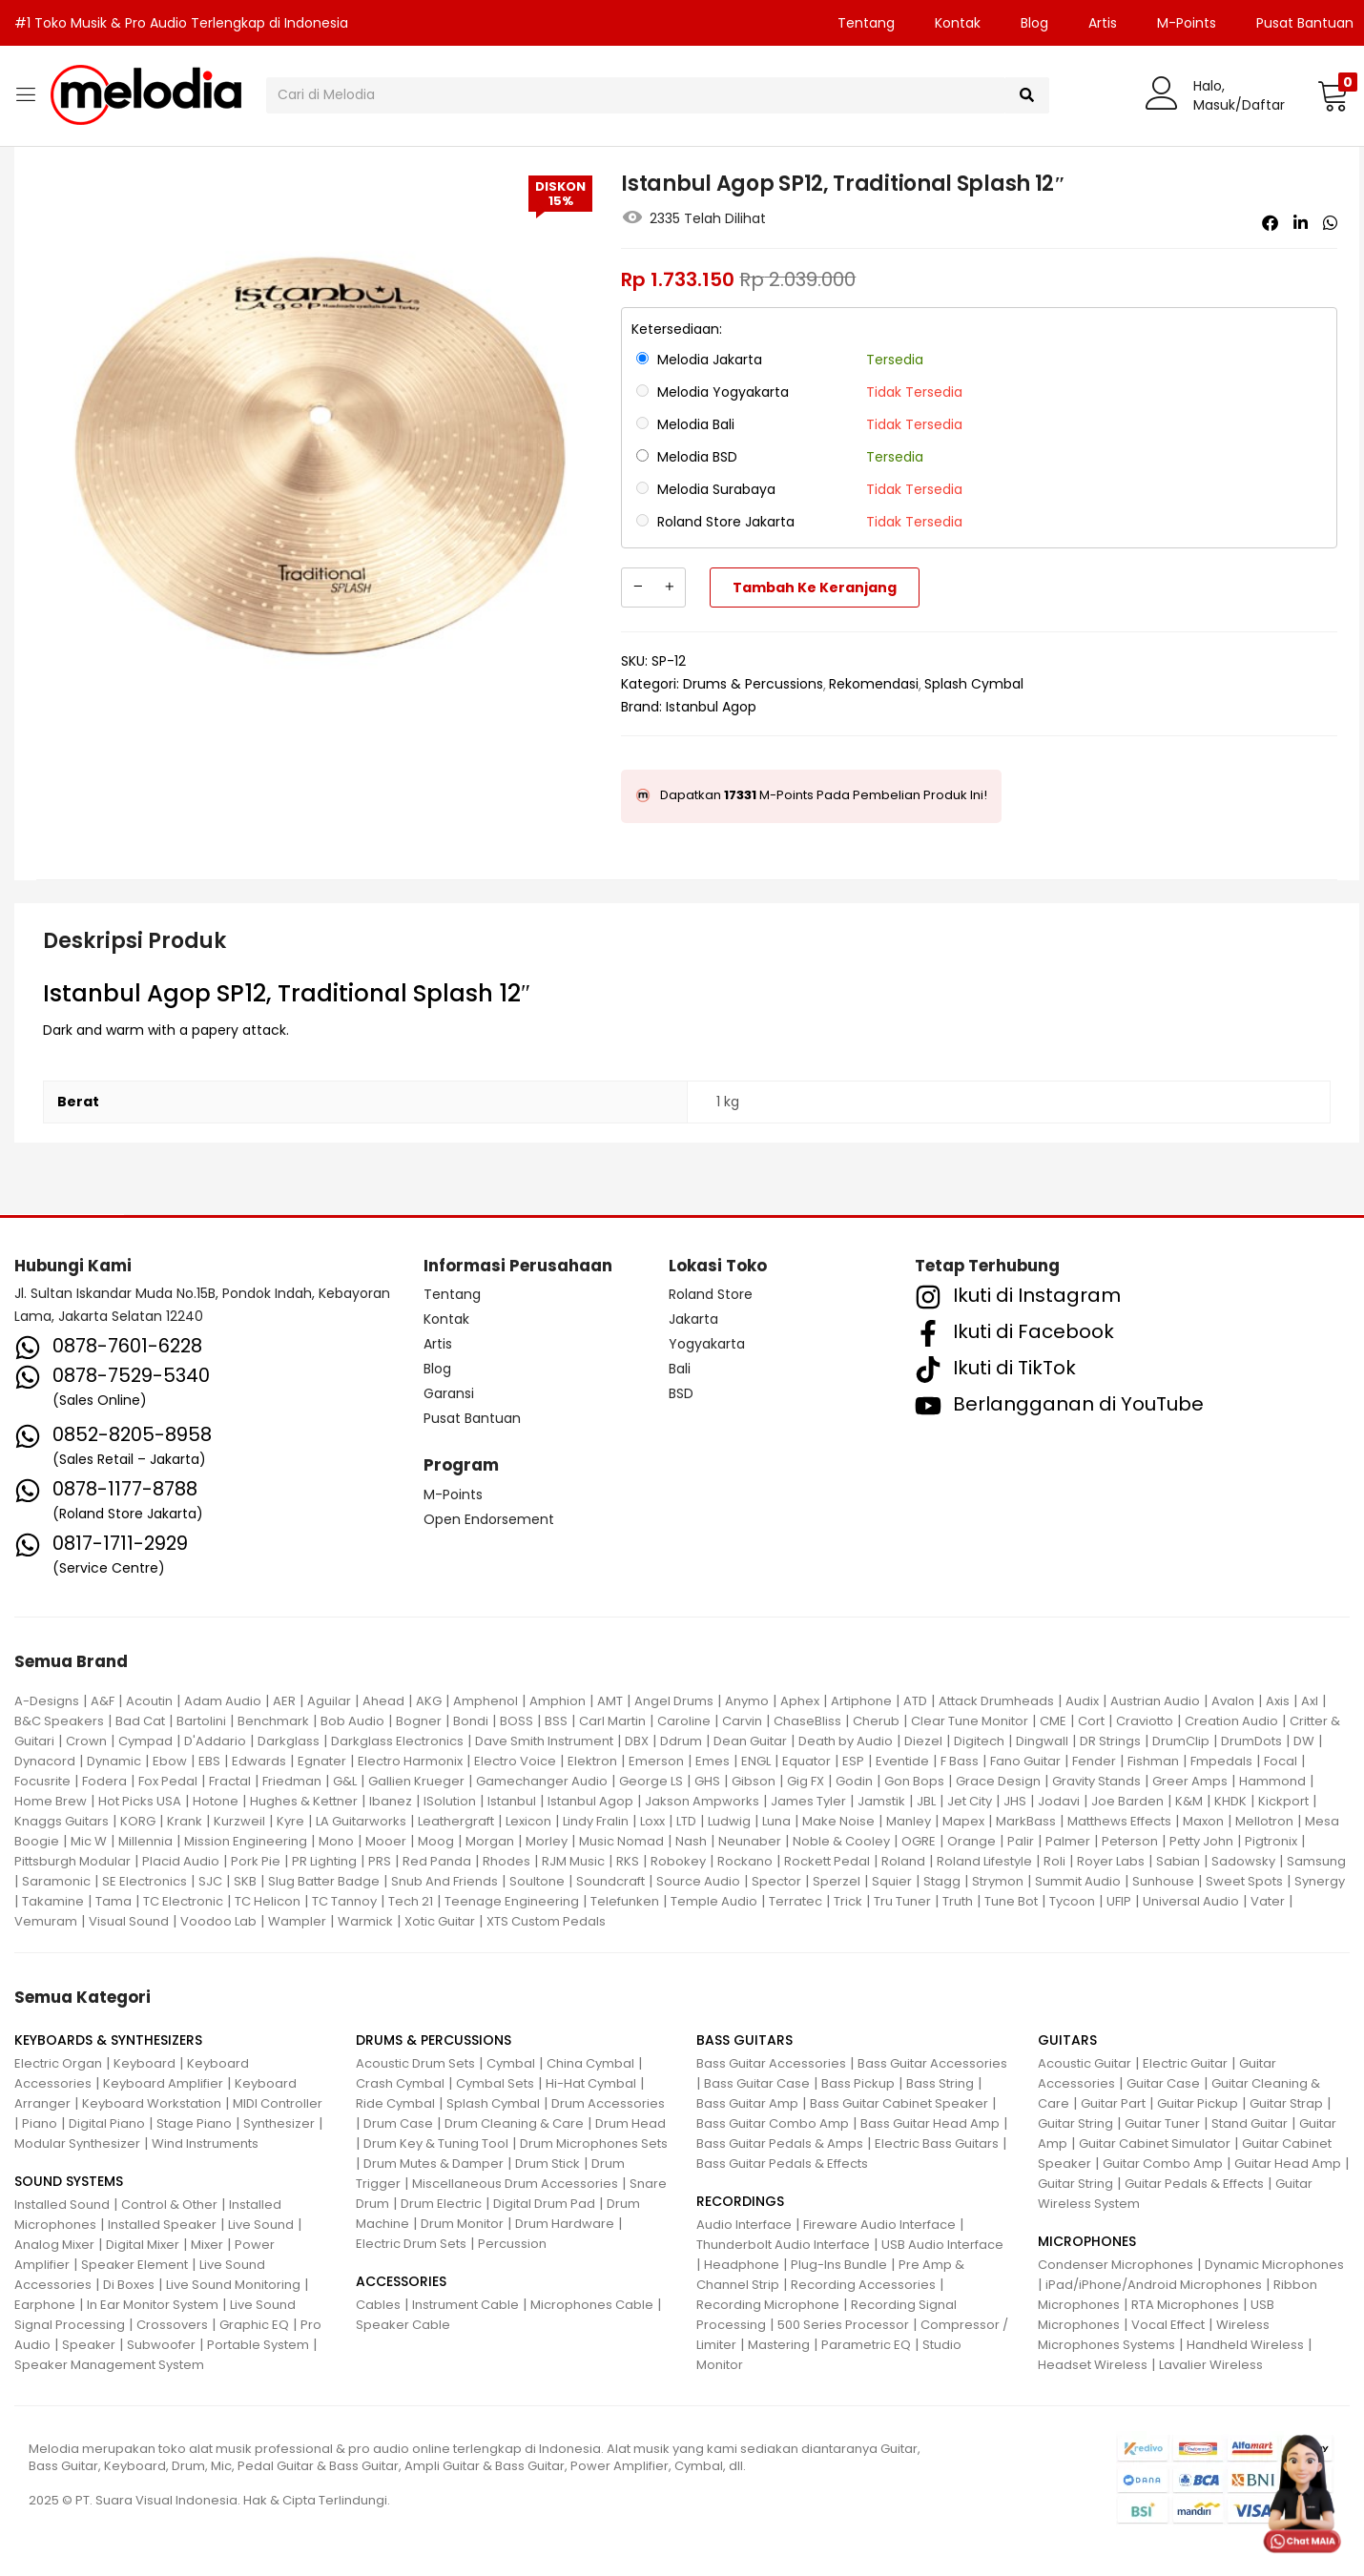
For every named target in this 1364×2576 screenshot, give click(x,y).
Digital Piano (107, 2123)
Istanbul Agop (711, 706)
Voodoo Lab (218, 1921)
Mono (336, 1841)
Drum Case (398, 2123)
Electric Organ (58, 2063)
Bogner (419, 1721)
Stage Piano (194, 2123)
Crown (86, 1741)
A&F (102, 1701)
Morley (547, 1841)
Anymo (747, 1701)
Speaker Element (134, 2265)
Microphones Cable (591, 2305)
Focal (1280, 1761)
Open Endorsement (489, 1519)
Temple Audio (714, 1901)
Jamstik (881, 1801)
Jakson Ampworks (702, 1801)
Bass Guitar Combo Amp (772, 2123)
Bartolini (201, 1721)
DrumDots (1251, 1741)
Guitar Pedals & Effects (1194, 2183)
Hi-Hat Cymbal (591, 2083)
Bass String (940, 2083)
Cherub (876, 1721)
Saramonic (56, 1881)
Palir (1020, 1841)
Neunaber (749, 1841)
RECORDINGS (740, 2201)
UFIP (1118, 1901)
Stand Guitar (1249, 2123)
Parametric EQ (866, 2345)
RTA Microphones (1185, 2305)
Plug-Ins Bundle (839, 2265)
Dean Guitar (750, 1741)
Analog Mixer (54, 2245)
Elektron (592, 1761)
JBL (926, 1801)
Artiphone (861, 1701)
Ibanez (390, 1801)
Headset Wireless (1092, 2365)
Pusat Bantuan (472, 1418)
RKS (627, 1861)
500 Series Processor (843, 2325)
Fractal (230, 1781)
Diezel (923, 1741)
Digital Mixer (142, 2245)
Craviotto (1144, 1721)
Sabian (1178, 1861)
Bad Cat (140, 1721)
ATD (915, 1701)
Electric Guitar (1185, 2063)
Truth (957, 1901)
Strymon (997, 1881)
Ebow (170, 1761)
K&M (1189, 1801)
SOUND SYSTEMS (68, 2181)
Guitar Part (1113, 2103)
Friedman (291, 1781)
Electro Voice (515, 1761)
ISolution (450, 1801)
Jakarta (693, 1319)
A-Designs (46, 1701)
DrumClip (1180, 1741)
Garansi (449, 1393)
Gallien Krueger (416, 1781)
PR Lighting (324, 1861)
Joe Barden (1127, 1801)
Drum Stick (547, 2163)
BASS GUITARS (744, 2040)
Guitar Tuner (1162, 2123)
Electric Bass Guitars (937, 2143)
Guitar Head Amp (1287, 2163)
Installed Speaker (162, 2224)
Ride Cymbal (395, 2103)
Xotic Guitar (439, 1921)
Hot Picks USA (139, 1801)
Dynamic (114, 1761)
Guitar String (1075, 2123)
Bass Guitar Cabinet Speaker (899, 2103)
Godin (854, 1781)
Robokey (678, 1861)
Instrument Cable (465, 2305)
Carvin (742, 1721)
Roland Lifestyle (984, 1861)
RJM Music (573, 1861)
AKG (429, 1701)
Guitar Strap (1286, 2103)
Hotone (215, 1801)
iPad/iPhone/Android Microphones (1153, 2285)
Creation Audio (1231, 1721)
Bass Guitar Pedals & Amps (779, 2143)
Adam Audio (222, 1701)
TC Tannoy (344, 1901)
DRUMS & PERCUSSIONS (433, 2040)
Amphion (557, 1701)
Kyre (290, 1821)
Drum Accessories (608, 2103)
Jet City (969, 1801)
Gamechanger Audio (542, 1781)
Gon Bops (914, 1781)
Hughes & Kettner (304, 1801)
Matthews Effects (1119, 1821)
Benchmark (273, 1721)
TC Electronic (183, 1901)
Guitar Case (1163, 2083)
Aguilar (329, 1701)
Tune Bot (1011, 1901)
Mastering (779, 2345)
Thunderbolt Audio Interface (783, 2245)
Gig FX (805, 1781)
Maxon (1203, 1821)
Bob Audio (352, 1721)
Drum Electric (441, 2204)
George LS (651, 1781)
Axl (1309, 1701)
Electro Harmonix (410, 1761)
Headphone (741, 2265)
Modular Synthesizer (77, 2143)
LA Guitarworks (361, 1821)
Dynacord (44, 1761)
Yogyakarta (707, 1343)
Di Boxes (129, 2285)
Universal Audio (1191, 1901)
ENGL (756, 1761)
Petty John (1201, 1841)
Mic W (89, 1841)
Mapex (963, 1821)
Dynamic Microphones (1274, 2265)
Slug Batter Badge (324, 1881)
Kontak (958, 22)
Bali (680, 1368)
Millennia (145, 1841)
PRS (379, 1861)
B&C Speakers (59, 1721)
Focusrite (42, 1781)
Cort (1091, 1721)
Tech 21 (410, 1901)
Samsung (1316, 1861)
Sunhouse (1163, 1881)
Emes (712, 1761)
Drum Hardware (564, 2224)
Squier (892, 1881)
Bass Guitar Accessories (771, 2063)
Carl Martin (612, 1721)
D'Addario (215, 1741)
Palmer (1067, 1841)
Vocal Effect (1168, 2325)
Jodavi (1059, 1801)
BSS (556, 1721)
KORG (137, 1821)
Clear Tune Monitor (969, 1721)
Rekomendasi (874, 683)
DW (1303, 1741)
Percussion (512, 2244)
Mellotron (1264, 1821)
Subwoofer (161, 2345)
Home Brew (50, 1801)
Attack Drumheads (996, 1701)
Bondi (470, 1721)
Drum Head (630, 2123)
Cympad (145, 1741)
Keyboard (145, 2063)
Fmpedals (1221, 1761)
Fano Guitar (1025, 1761)
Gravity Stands (1096, 1781)
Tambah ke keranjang (815, 587)
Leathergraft (456, 1821)
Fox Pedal (167, 1781)
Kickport (1283, 1801)
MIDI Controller (277, 2103)
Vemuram (45, 1921)
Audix (1082, 1701)
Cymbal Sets (495, 2083)
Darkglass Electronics (397, 1741)
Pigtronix (1271, 1841)
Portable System (258, 2345)
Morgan (489, 1841)
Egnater (322, 1761)
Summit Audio (1078, 1881)
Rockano (745, 1861)
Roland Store (711, 1294)
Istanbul (511, 1801)
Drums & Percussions (753, 683)
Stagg (942, 1881)
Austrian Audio (1155, 1701)
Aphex (799, 1701)
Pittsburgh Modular (72, 1861)
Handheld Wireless (1245, 2345)
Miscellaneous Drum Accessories (515, 2183)
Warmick (365, 1921)
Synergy (1319, 1881)
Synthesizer (279, 2123)
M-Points (1186, 22)
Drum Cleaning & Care (514, 2123)
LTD (686, 1821)
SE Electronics (144, 1881)
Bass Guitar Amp (747, 2103)
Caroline (684, 1721)
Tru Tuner (902, 1901)
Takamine (53, 1901)
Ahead (383, 1701)
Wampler (297, 1921)
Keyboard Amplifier (163, 2083)
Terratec (795, 1901)
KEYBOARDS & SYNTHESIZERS (108, 2040)
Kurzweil (239, 1821)
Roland (903, 1861)
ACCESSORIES (401, 2281)
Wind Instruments (205, 2143)
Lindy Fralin (596, 1821)
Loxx (652, 1821)
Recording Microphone (767, 2305)
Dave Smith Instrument (544, 1741)
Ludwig (729, 1821)
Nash (691, 1841)
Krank (184, 1821)
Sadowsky (1243, 1861)
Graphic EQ (254, 2325)
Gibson (753, 1781)
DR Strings (1110, 1741)
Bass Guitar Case (757, 2083)
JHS (1014, 1801)
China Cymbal (590, 2063)
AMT (610, 1701)
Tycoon (1072, 1901)
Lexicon (528, 1821)
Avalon (1232, 1701)
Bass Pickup (858, 2083)
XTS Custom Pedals (546, 1921)
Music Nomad (621, 1841)
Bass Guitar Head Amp (930, 2123)
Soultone (537, 1881)
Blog (1034, 22)
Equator (806, 1761)
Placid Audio (180, 1861)
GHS (707, 1781)
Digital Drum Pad (544, 2204)
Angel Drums (673, 1701)
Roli (1054, 1861)
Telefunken (624, 1901)
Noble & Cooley (841, 1841)
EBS (209, 1761)
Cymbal (510, 2063)
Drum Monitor (462, 2224)
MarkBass (1026, 1821)
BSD (681, 1393)
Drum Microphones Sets (594, 2143)
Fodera (104, 1781)
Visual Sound (129, 1921)
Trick (848, 1901)
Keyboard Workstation (151, 2103)
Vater (1267, 1901)
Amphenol (485, 1701)
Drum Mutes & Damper (433, 2163)
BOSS (516, 1721)
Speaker (88, 2345)
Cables (378, 2305)
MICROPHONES (1087, 2241)
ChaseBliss (807, 1721)
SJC (210, 1881)
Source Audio (698, 1881)
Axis (1278, 1701)
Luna (776, 1821)
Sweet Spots (1244, 1881)
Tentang (866, 22)
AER (284, 1701)
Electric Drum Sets (411, 2244)
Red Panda (437, 1861)
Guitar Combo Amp (1163, 2163)
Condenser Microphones (1115, 2265)
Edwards (259, 1761)
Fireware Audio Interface (879, 2224)
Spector (776, 1881)
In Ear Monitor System (152, 2305)
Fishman (1153, 1761)
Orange (971, 1841)
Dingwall (1042, 1741)
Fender (1094, 1761)
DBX (637, 1741)
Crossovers (172, 2325)
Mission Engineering (245, 1841)
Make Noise (838, 1821)
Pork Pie (255, 1861)
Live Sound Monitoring (233, 2285)
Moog (436, 1841)
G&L (345, 1781)
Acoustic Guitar (1084, 2063)
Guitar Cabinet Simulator (1154, 2143)
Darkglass (289, 1741)
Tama (113, 1901)
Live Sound (261, 2224)
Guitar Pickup (1197, 2103)
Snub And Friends (444, 1881)
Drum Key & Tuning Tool (435, 2143)
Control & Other (169, 2204)
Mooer (385, 1841)
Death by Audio (845, 1741)
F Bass (959, 1761)
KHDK (1230, 1801)
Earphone (44, 2305)
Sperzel (836, 1881)
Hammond (1272, 1781)
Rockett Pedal (827, 1861)
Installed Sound (62, 2204)
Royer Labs (1111, 1861)
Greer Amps (1190, 1781)
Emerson (656, 1761)
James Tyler (808, 1801)
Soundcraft (610, 1881)
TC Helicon (267, 1901)
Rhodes (506, 1861)
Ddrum (681, 1741)
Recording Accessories (863, 2285)
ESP (853, 1761)
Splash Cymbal (973, 683)
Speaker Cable (403, 2325)
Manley (908, 1821)
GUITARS (1067, 2040)
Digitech (979, 1741)
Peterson (1130, 1841)
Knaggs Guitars (61, 1821)
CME (1053, 1721)
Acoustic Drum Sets (415, 2063)
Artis (1102, 22)
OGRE (918, 1841)
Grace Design (998, 1781)
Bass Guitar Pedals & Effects (782, 2163)
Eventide (902, 1761)
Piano (39, 2123)
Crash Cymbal (400, 2083)
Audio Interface (744, 2224)
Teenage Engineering (511, 1901)
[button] (1333, 95)
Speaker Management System (109, 2365)
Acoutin (149, 1701)
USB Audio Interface (942, 2245)
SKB (245, 1881)
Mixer (207, 2245)
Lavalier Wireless (1211, 2365)
